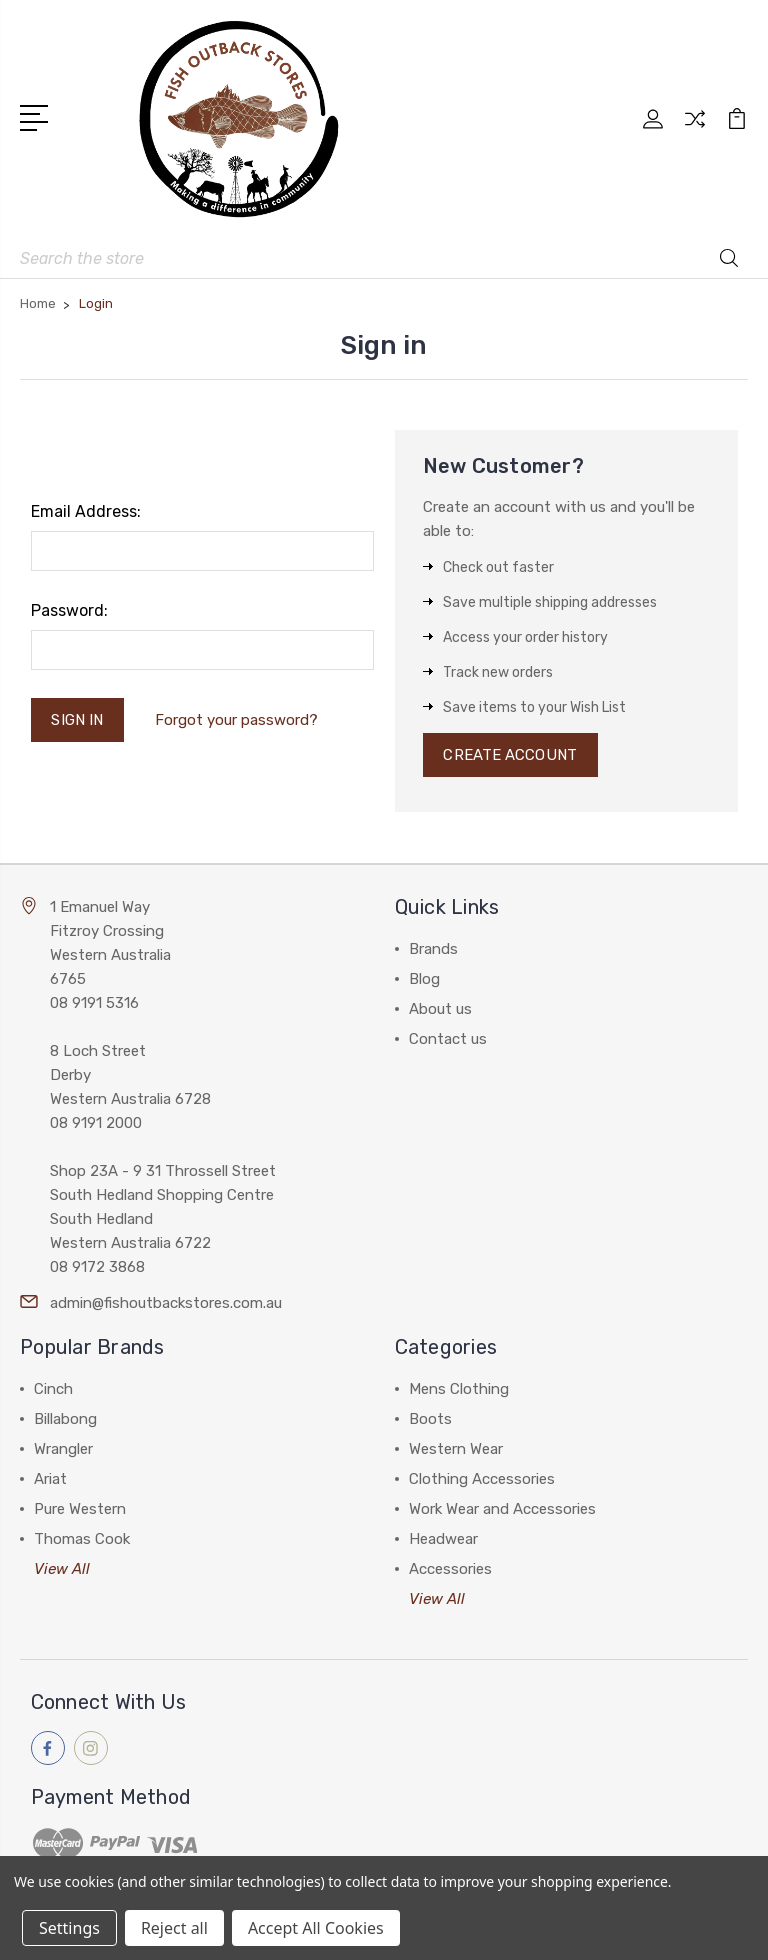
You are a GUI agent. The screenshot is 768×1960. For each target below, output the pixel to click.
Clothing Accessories (482, 1479)
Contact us (448, 1039)
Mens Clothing (459, 1389)
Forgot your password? (236, 720)
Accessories (450, 1569)
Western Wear (456, 1449)
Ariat (50, 1479)
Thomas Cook (82, 1539)
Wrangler (63, 1449)
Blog (424, 979)
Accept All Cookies (316, 1928)
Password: (69, 610)
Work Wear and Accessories (502, 1509)
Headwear (443, 1539)
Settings (69, 1928)
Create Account (510, 755)
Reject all (174, 1928)
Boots (430, 1419)
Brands (433, 949)
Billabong (65, 1419)
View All (62, 1569)
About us (440, 1009)
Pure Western (80, 1509)
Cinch (53, 1389)
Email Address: (86, 511)
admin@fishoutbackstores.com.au (166, 1303)
